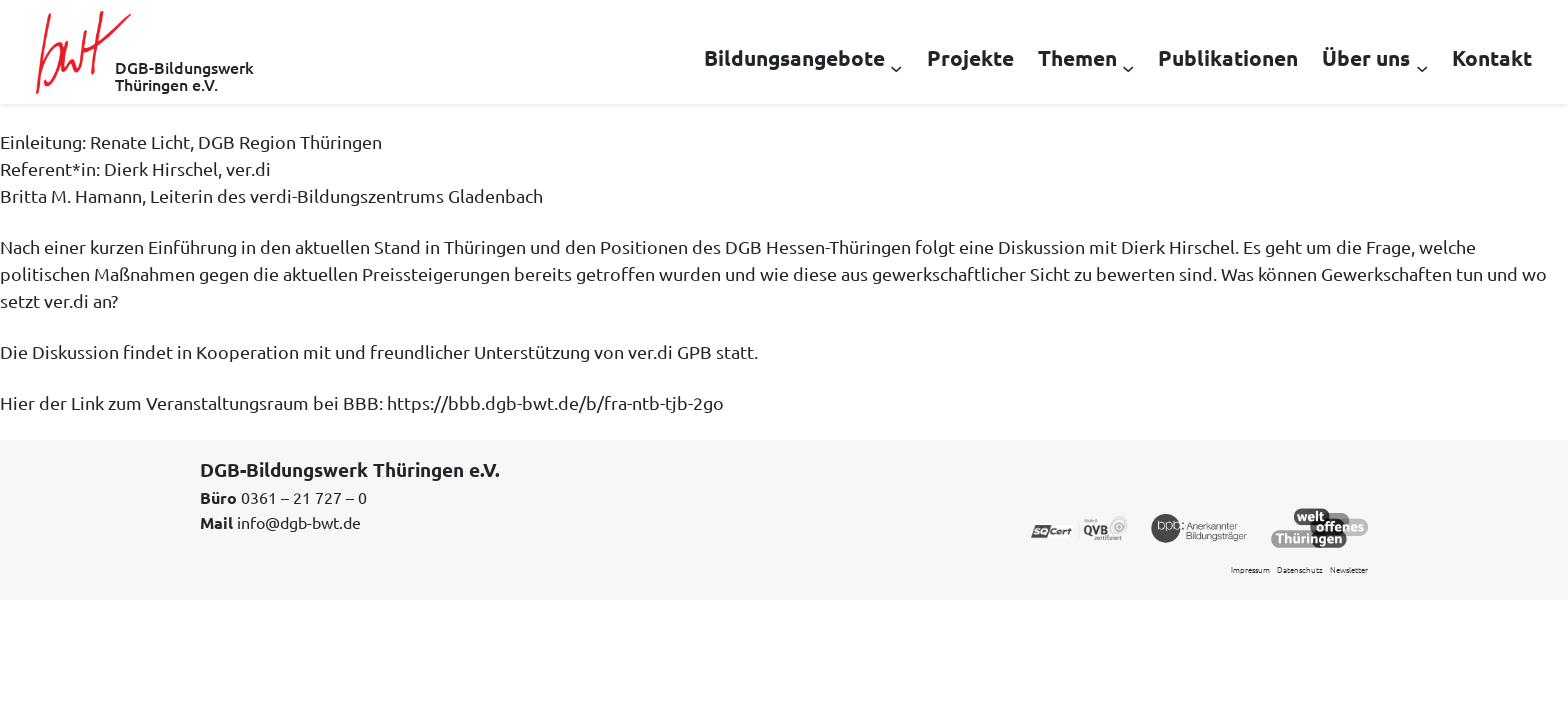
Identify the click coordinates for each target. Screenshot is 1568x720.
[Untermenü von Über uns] (1422, 67)
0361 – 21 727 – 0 (304, 497)
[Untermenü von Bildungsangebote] (896, 67)
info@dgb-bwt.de (299, 522)
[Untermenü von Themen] (1128, 67)
